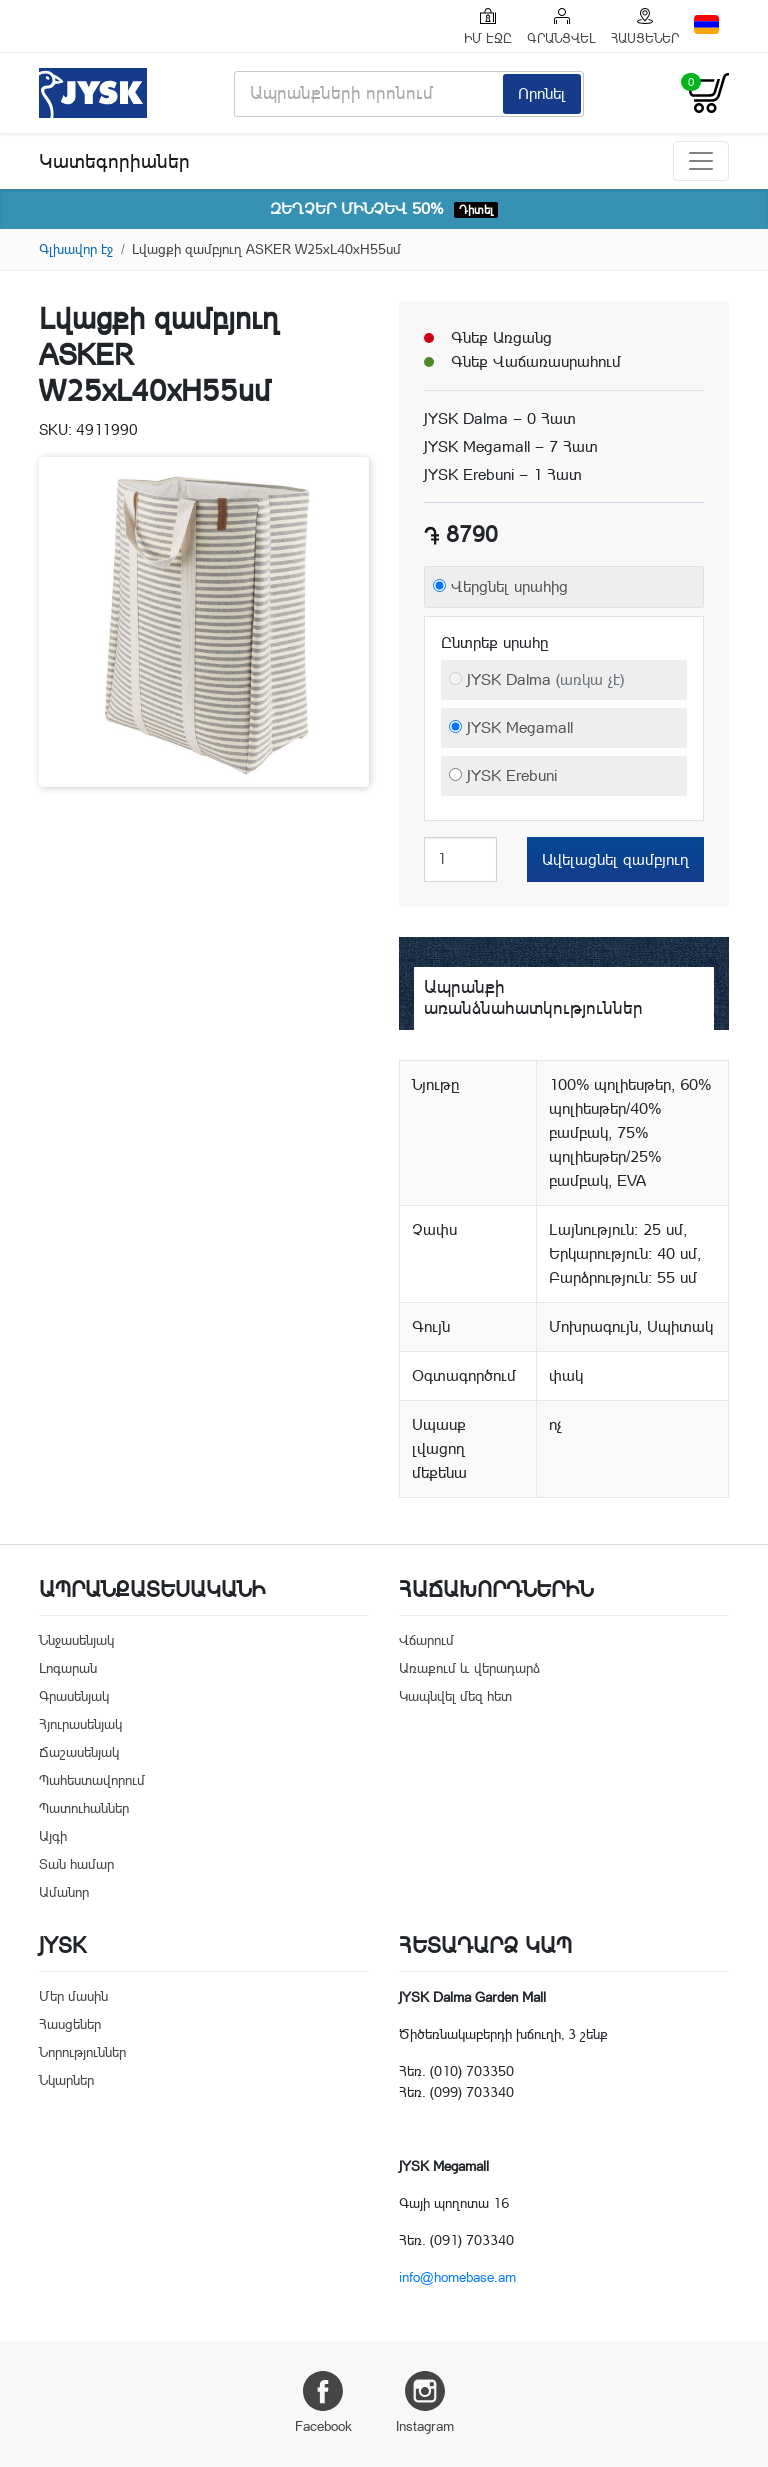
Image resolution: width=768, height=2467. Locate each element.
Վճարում (426, 1640)
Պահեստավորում (92, 1780)
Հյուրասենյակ (80, 1724)
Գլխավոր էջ (76, 249)
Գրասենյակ (74, 1696)
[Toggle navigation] (701, 161)
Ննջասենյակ (76, 1640)
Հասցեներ (70, 2024)
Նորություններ (82, 2052)
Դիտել (476, 210)
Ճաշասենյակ (79, 1752)
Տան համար (76, 1864)
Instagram (425, 2402)
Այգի (53, 1836)
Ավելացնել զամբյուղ (615, 859)
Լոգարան (68, 1668)
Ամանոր (64, 1892)
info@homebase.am (457, 2277)
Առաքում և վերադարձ (469, 1668)
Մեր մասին (73, 1996)
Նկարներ (66, 2080)
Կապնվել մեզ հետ (455, 1696)
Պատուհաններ (84, 1808)
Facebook (323, 2402)
